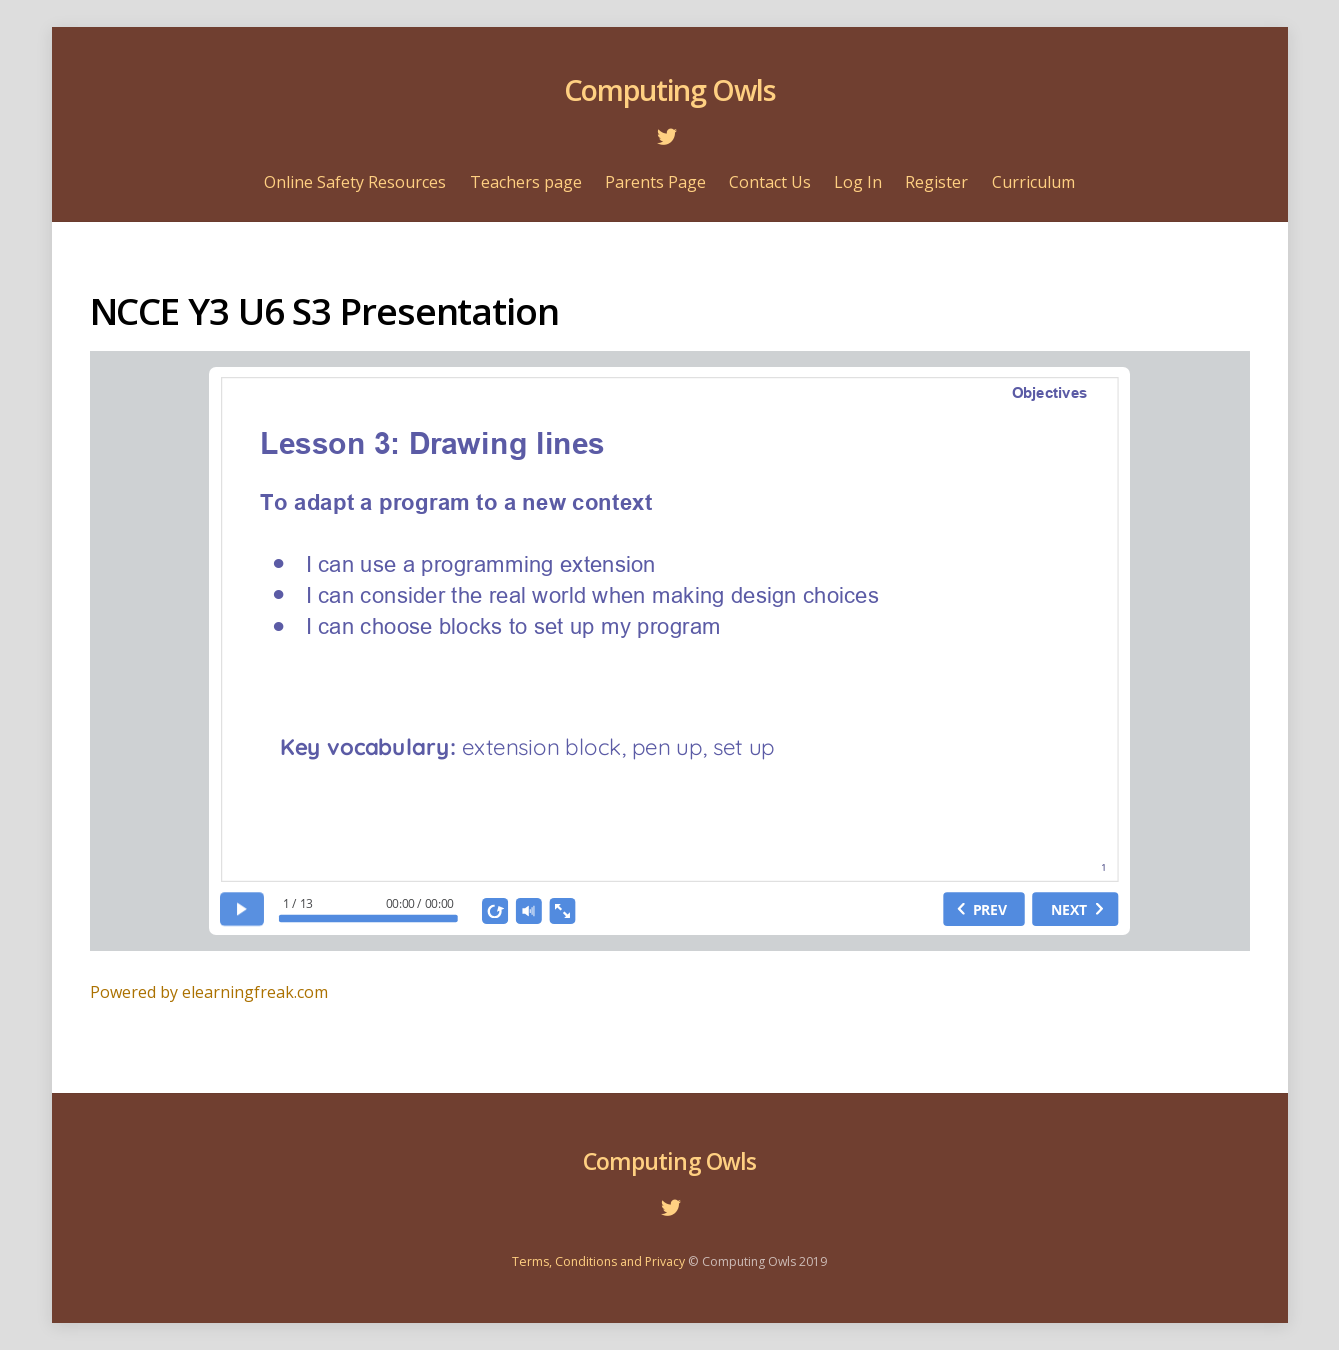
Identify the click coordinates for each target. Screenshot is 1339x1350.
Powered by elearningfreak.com (209, 992)
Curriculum (1033, 182)
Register (936, 182)
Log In (858, 182)
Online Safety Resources (355, 182)
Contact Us (770, 182)
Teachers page (526, 182)
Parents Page (655, 182)
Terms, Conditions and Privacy (598, 1261)
